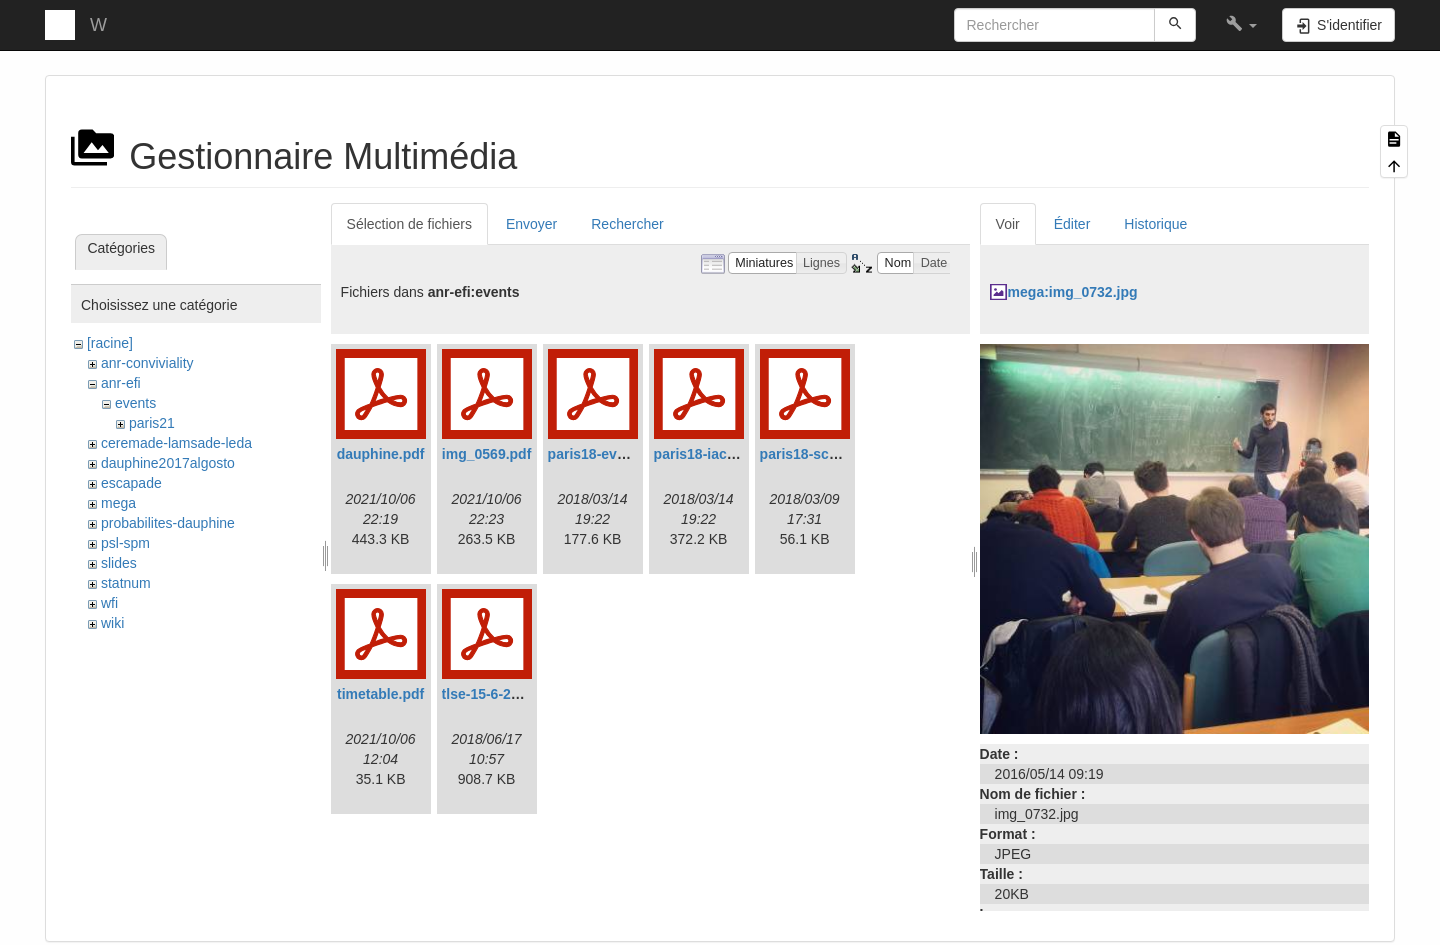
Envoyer (531, 224)
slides (119, 563)
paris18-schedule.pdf (830, 454)
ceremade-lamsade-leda (176, 443)
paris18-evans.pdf (607, 454)
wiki (112, 623)
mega (118, 503)
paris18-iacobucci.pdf (726, 454)
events (135, 403)
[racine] (110, 343)
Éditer (1072, 224)
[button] (1241, 25)
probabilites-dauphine (168, 523)
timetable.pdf (380, 694)
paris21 (152, 423)
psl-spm (125, 543)
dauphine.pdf (381, 454)
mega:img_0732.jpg (1073, 292)
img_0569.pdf (486, 454)
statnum (126, 583)
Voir (1008, 224)
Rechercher (627, 224)
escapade (131, 483)
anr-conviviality (147, 363)
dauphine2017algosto (168, 463)
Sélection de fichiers (409, 224)
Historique (1155, 224)
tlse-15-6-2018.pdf (501, 694)
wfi (109, 603)
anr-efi (121, 383)
